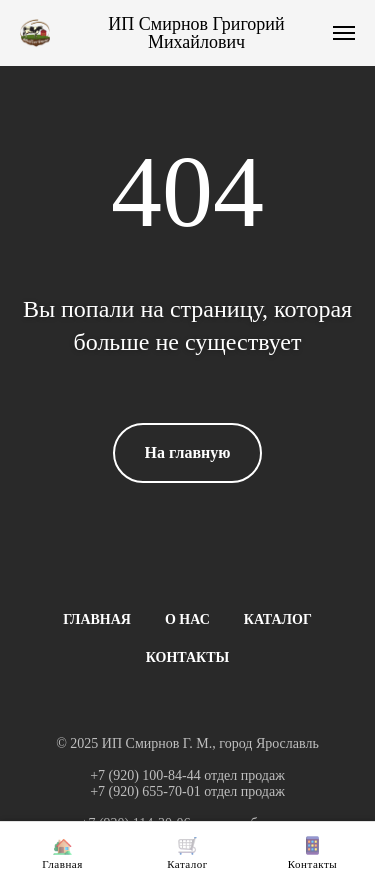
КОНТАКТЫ (188, 657)
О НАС (187, 619)
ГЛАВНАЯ (97, 619)
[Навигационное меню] (344, 33)
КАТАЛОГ (278, 619)
